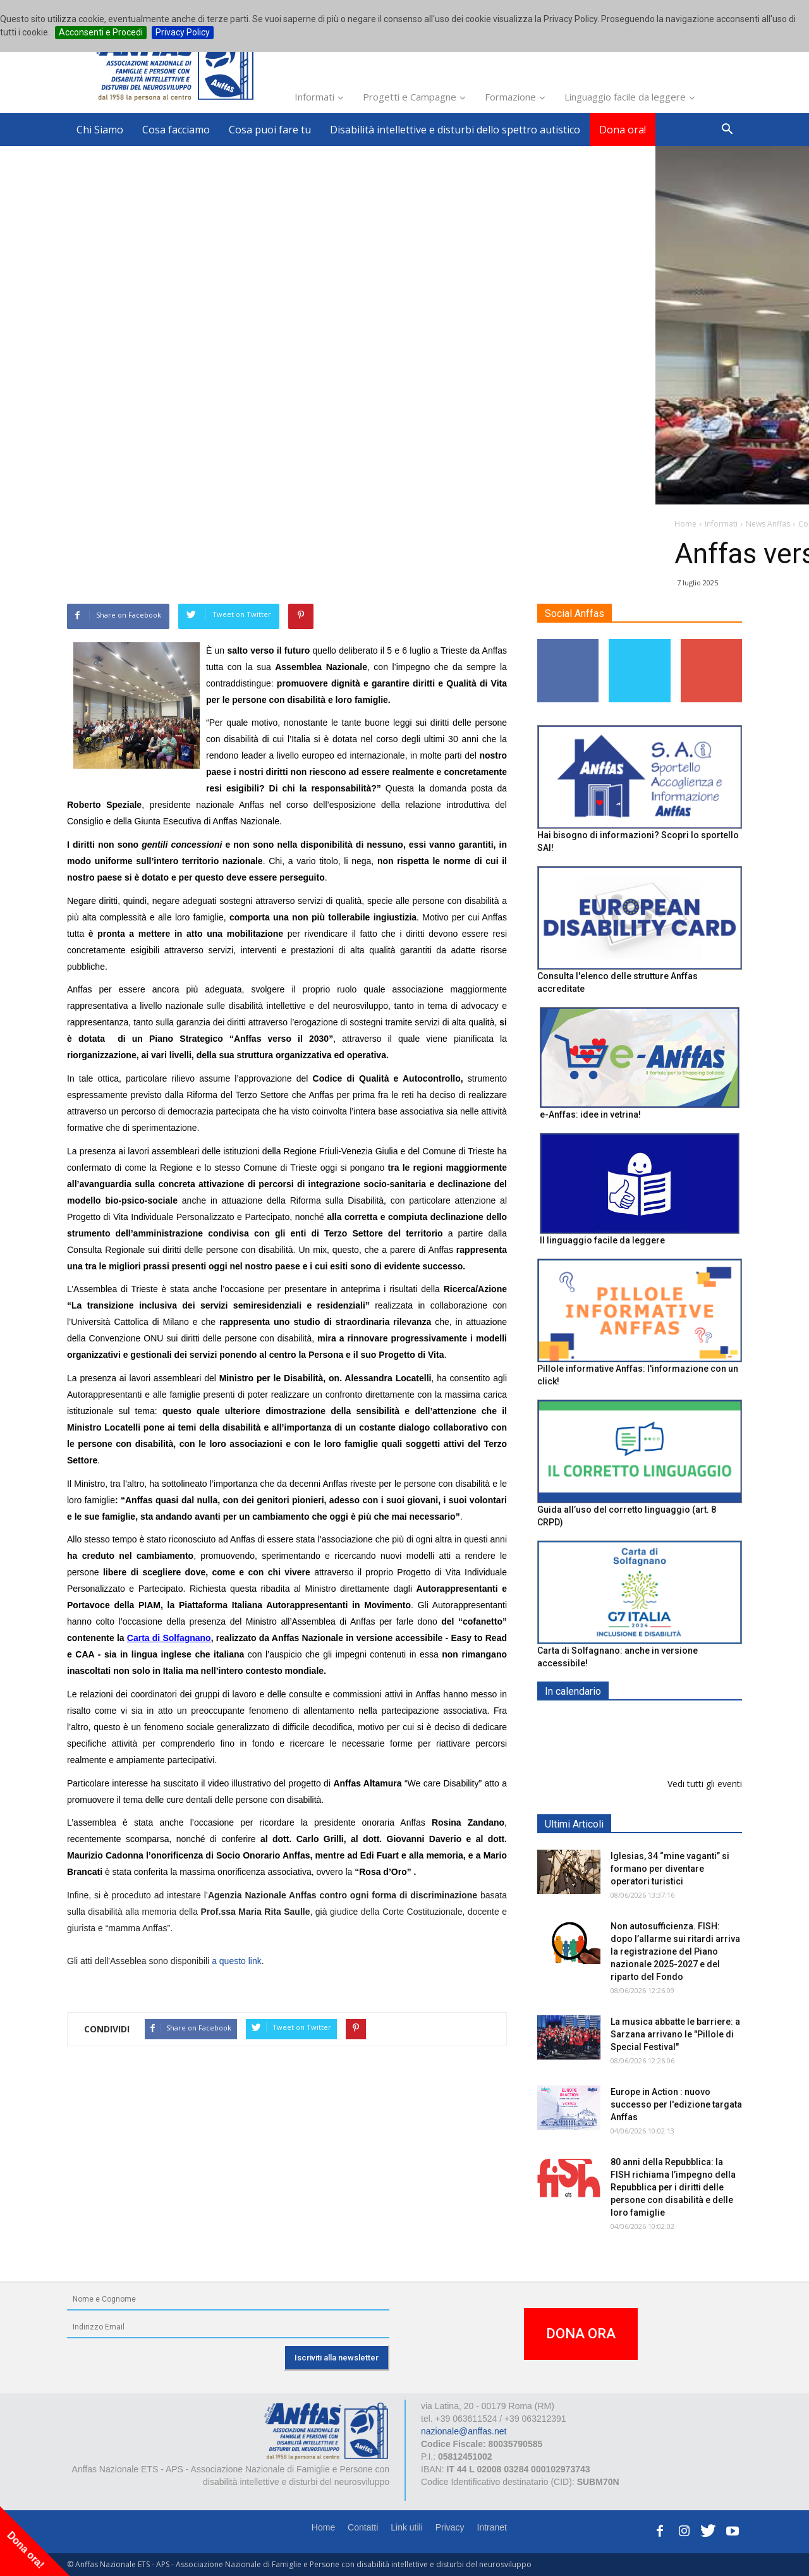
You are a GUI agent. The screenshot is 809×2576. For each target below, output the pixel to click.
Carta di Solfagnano (169, 1638)
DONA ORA (581, 2333)
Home (323, 2527)
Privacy (450, 2527)
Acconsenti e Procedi (101, 32)
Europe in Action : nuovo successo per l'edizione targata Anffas (676, 2104)
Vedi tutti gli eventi (704, 1784)
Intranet (492, 2527)
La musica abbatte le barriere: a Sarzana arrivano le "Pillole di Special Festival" (675, 2034)
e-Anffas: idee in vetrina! (590, 1114)
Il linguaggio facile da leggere (602, 1240)
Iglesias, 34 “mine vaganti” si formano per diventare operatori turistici (670, 1868)
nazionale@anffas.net (463, 2431)
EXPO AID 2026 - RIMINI (662, 1721)
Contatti (363, 2527)
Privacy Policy (182, 32)
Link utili (407, 2527)
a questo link (237, 1961)
